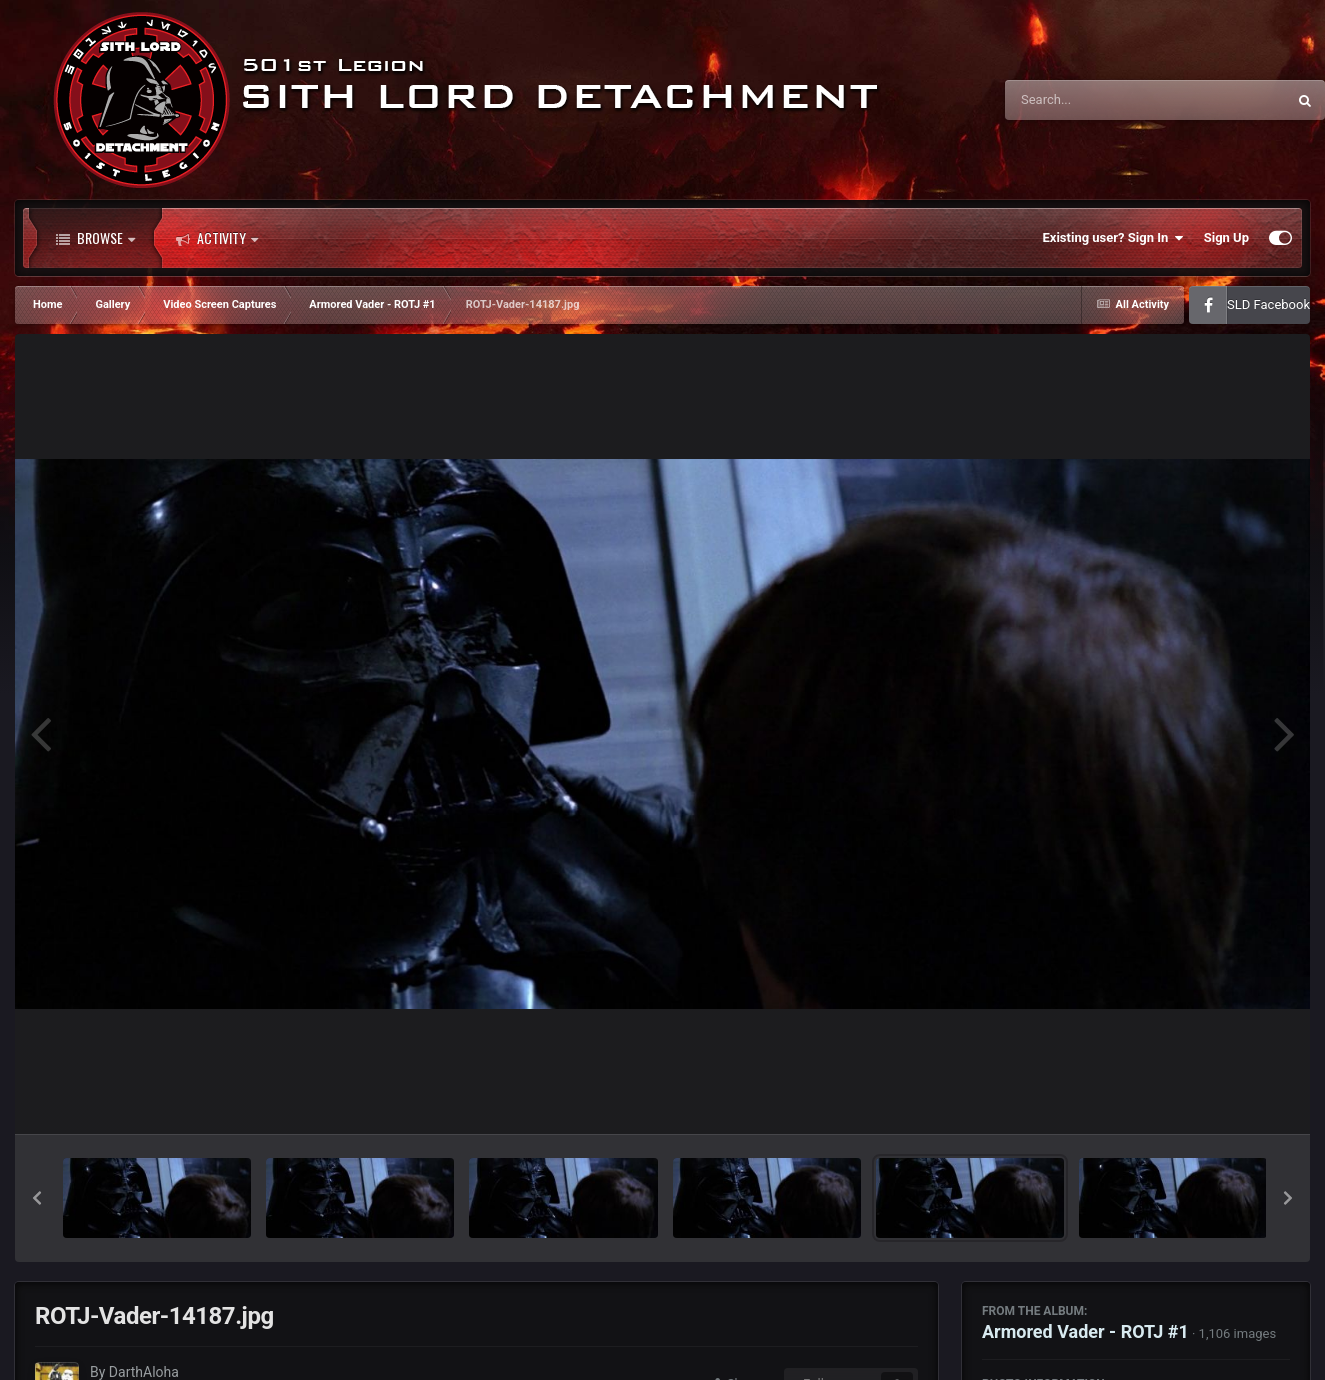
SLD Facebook (1268, 304)
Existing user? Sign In (1113, 238)
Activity (217, 238)
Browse (95, 238)
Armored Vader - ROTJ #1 (1085, 1331)
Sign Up (1226, 237)
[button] (37, 1198)
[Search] (1095, 100)
